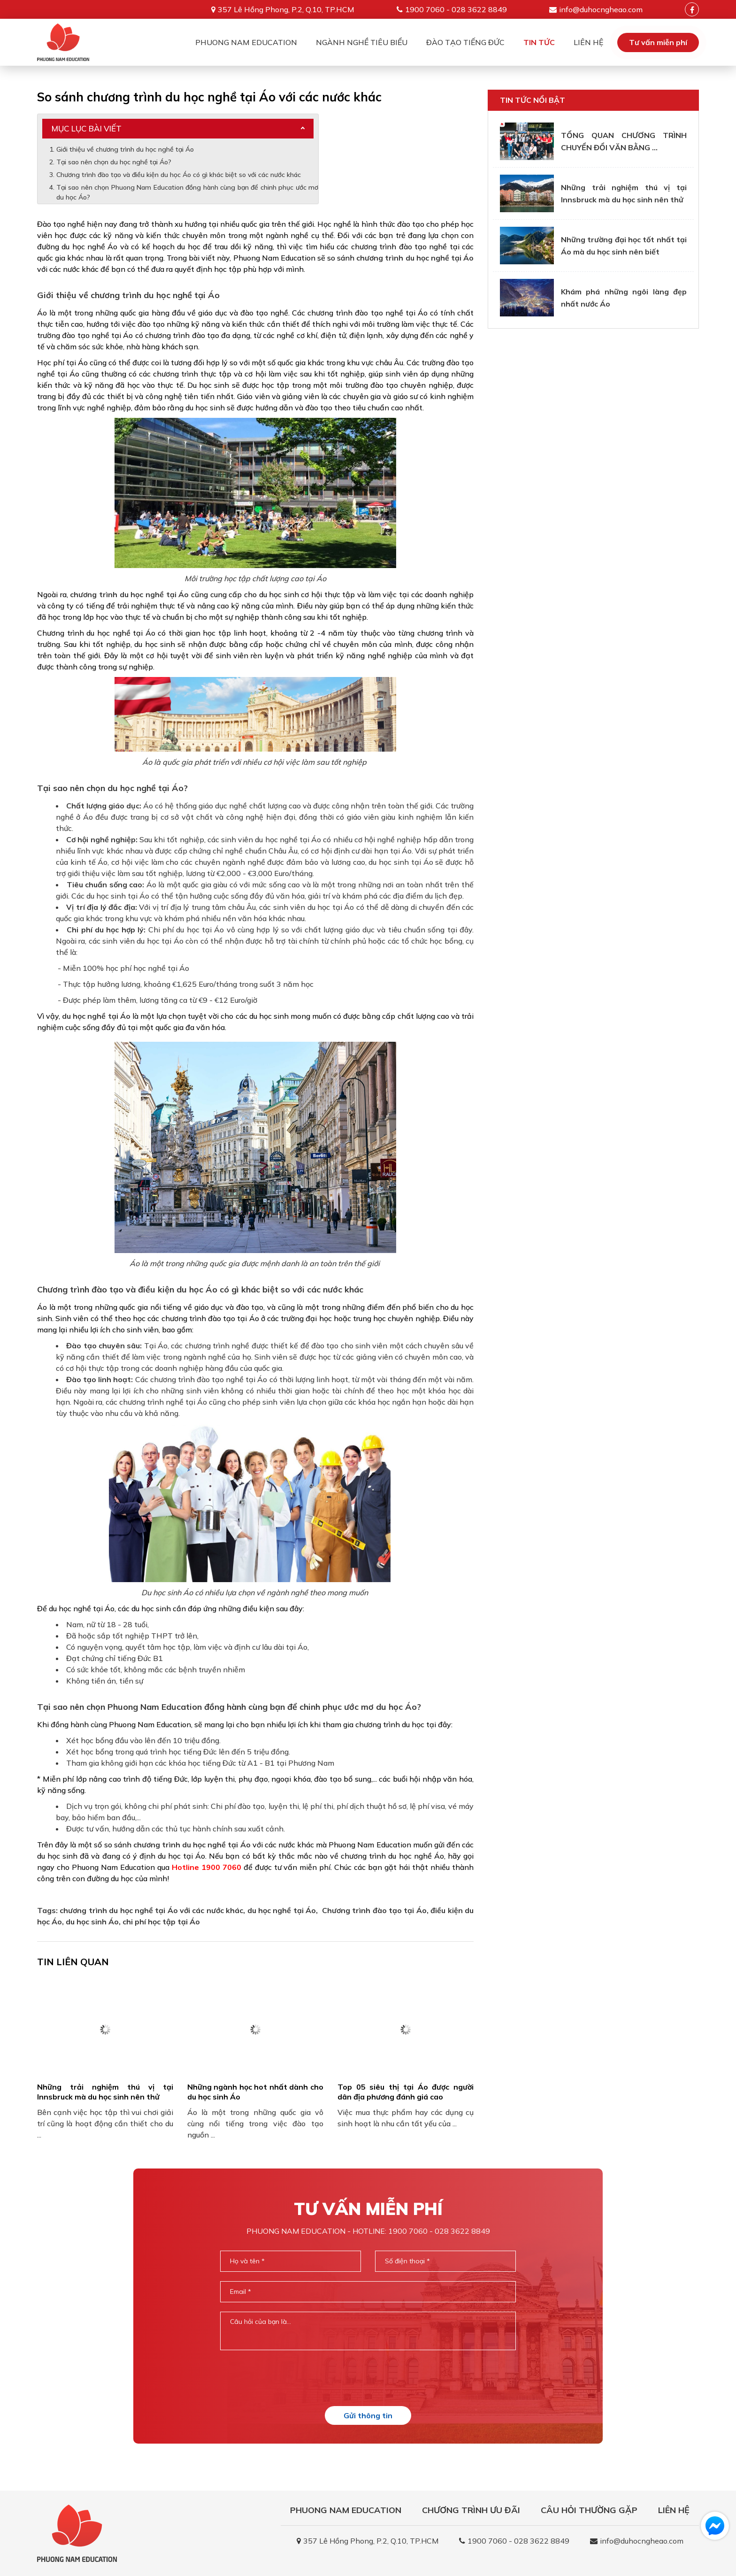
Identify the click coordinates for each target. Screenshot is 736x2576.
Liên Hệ (588, 42)
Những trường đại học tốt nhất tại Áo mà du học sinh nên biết (624, 245)
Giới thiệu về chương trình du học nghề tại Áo (126, 149)
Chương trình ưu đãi (471, 2510)
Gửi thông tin (368, 2415)
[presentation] (368, 2377)
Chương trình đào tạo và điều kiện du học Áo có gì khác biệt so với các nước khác (178, 174)
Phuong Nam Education (246, 42)
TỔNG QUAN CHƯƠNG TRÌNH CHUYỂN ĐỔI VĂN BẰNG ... (624, 141)
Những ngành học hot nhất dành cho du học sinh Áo (255, 2091)
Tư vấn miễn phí (658, 42)
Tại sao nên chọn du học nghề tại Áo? (113, 162)
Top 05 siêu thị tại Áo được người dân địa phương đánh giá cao (405, 2091)
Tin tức (539, 42)
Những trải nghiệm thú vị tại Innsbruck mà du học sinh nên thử (105, 2091)
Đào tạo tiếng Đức (465, 42)
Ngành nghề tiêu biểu (361, 42)
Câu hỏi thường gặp (589, 2510)
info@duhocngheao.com (601, 9)
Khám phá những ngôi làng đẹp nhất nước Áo (624, 297)
